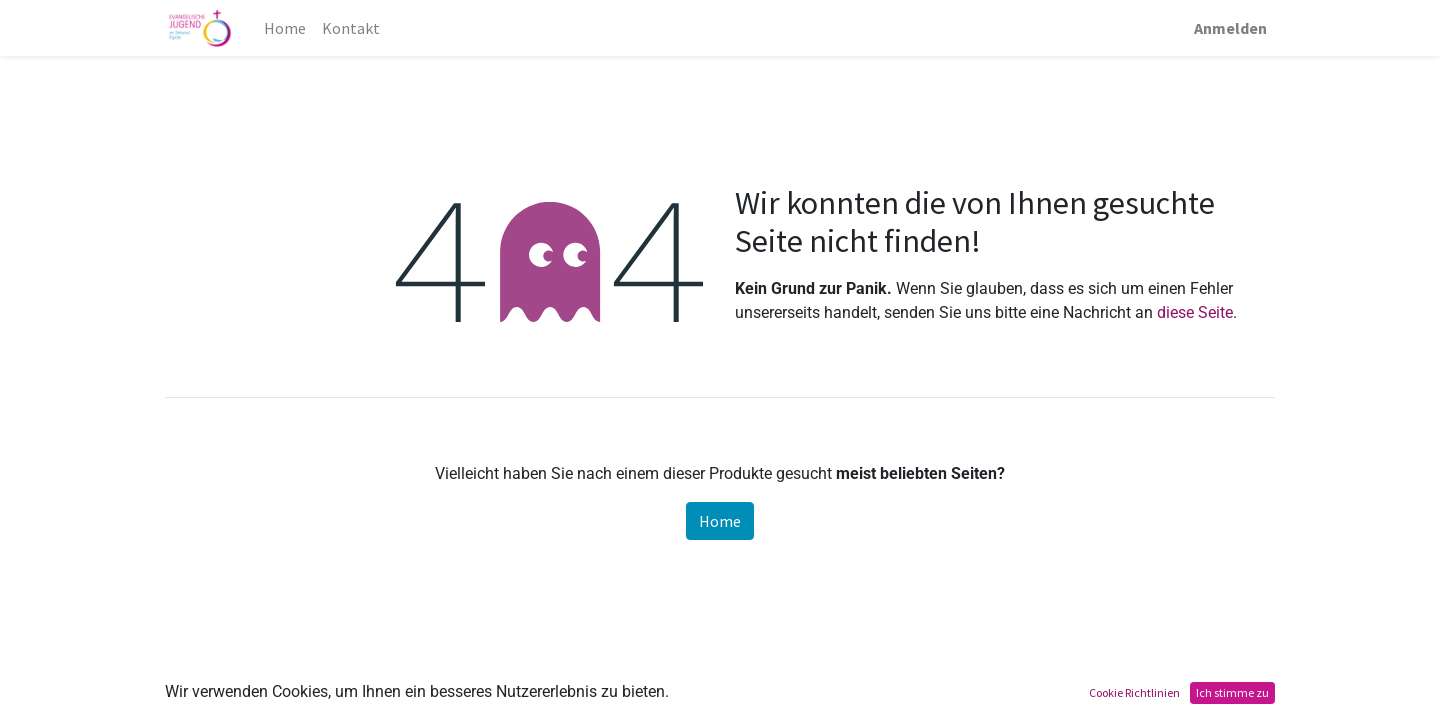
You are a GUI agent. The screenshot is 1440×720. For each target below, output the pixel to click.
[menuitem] (285, 28)
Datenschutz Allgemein (717, 702)
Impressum (398, 702)
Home (720, 521)
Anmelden (1230, 28)
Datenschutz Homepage (535, 702)
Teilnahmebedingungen (264, 702)
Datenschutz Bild (875, 702)
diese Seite (1195, 312)
